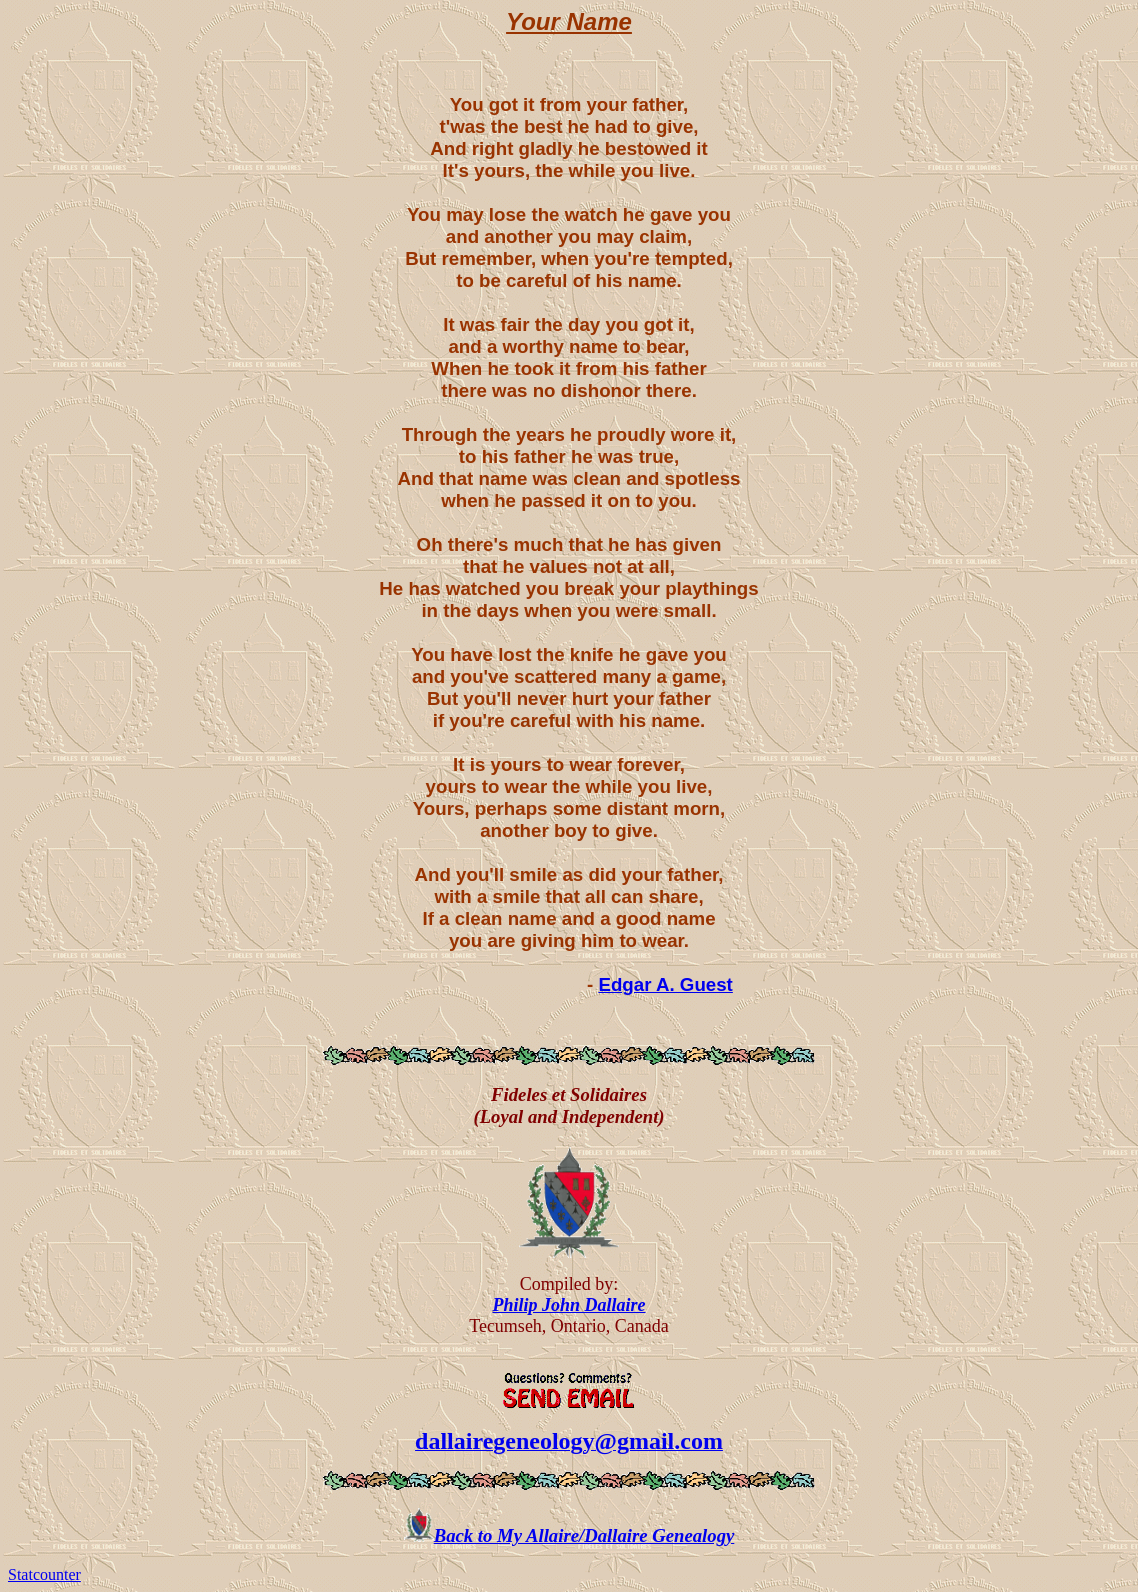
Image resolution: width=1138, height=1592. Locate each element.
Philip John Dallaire (568, 1305)
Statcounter (44, 1574)
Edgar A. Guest (665, 984)
